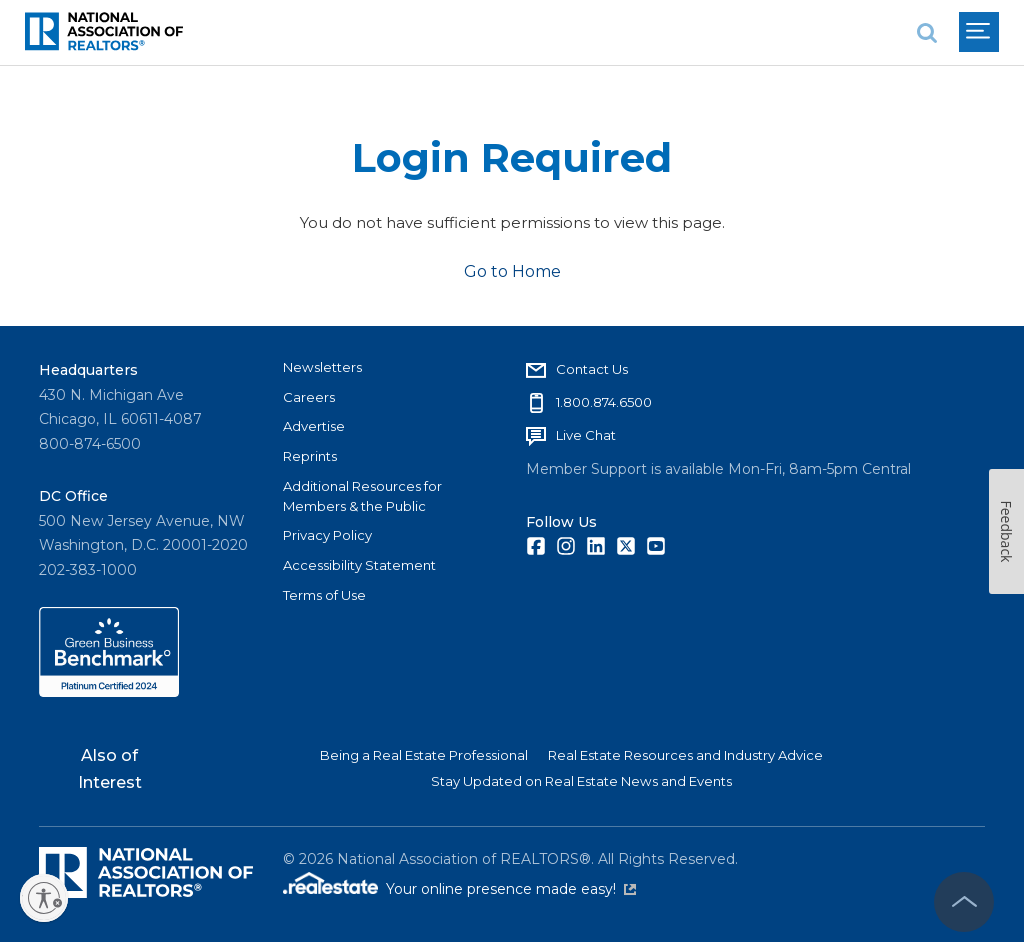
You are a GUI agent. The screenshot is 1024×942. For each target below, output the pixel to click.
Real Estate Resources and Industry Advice (685, 755)
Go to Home (512, 271)
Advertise (314, 426)
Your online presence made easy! (511, 889)
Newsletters (322, 367)
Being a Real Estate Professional (424, 755)
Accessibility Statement (359, 565)
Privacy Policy (327, 535)
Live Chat (586, 435)
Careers (309, 397)
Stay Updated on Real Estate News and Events (581, 781)
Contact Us (592, 369)
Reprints (310, 456)
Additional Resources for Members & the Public (362, 496)
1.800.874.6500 (604, 402)
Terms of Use (324, 595)
